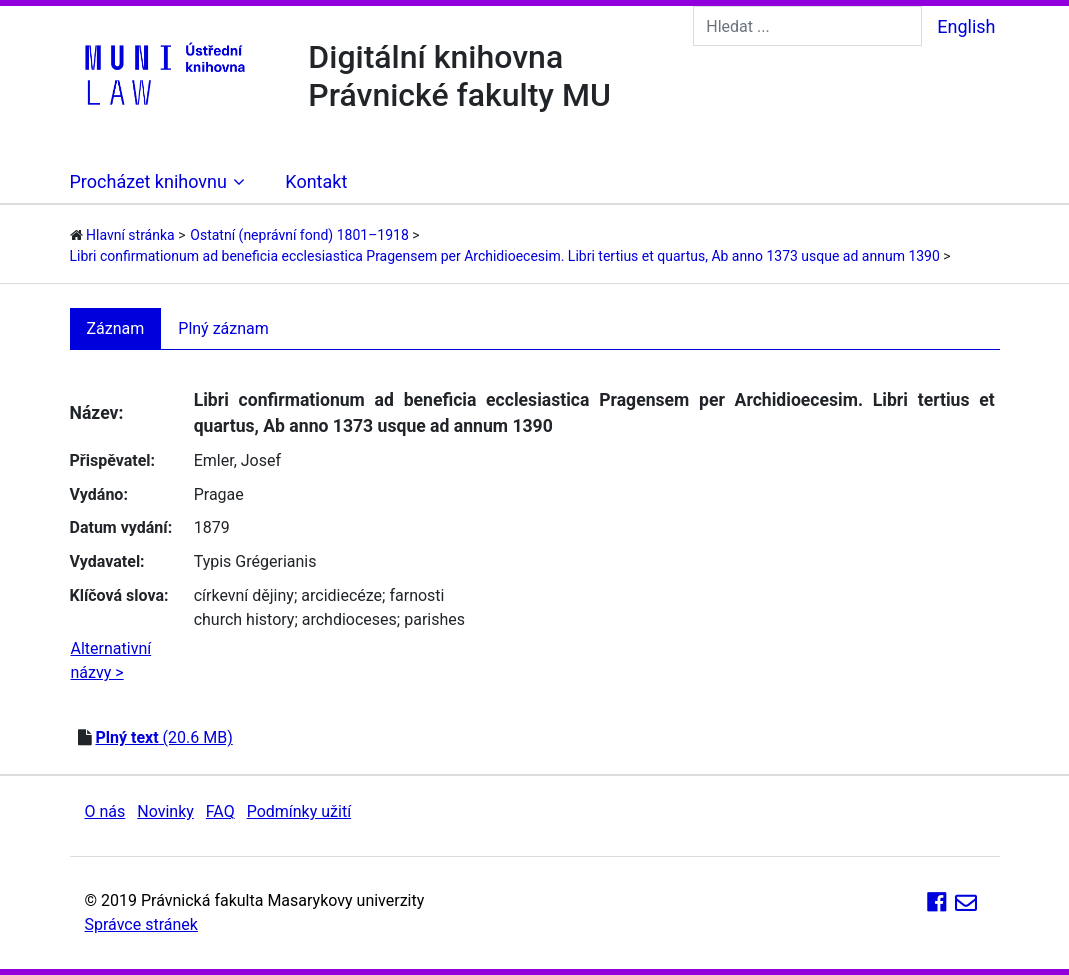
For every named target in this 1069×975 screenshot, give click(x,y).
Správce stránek (141, 924)
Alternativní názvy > (111, 660)
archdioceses (349, 619)
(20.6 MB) (163, 737)
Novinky (165, 811)
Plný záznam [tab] (223, 328)
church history (244, 619)
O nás (105, 811)
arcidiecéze (341, 595)
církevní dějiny (244, 595)
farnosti (416, 595)
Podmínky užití (299, 811)
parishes (434, 619)
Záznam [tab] (116, 328)
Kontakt (316, 181)
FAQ (220, 811)
